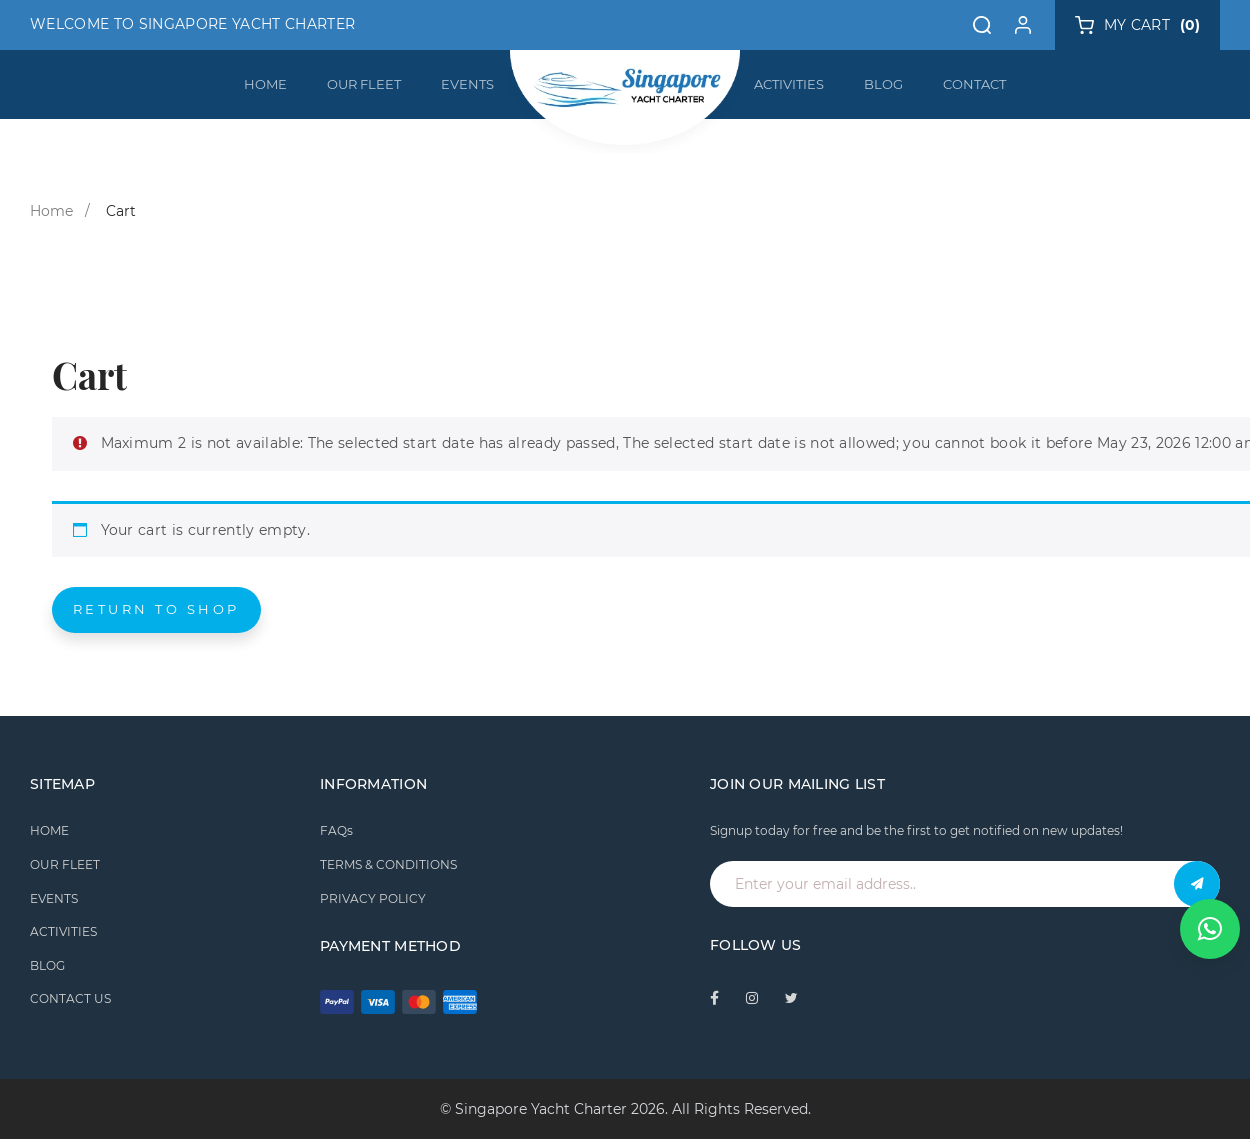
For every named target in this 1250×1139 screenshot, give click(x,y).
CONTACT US (70, 998)
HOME (265, 84)
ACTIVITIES (789, 84)
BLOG (883, 84)
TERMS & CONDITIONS (388, 864)
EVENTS (467, 84)
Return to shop (156, 609)
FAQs (336, 830)
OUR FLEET (364, 84)
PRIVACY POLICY (373, 898)
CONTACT (974, 84)
